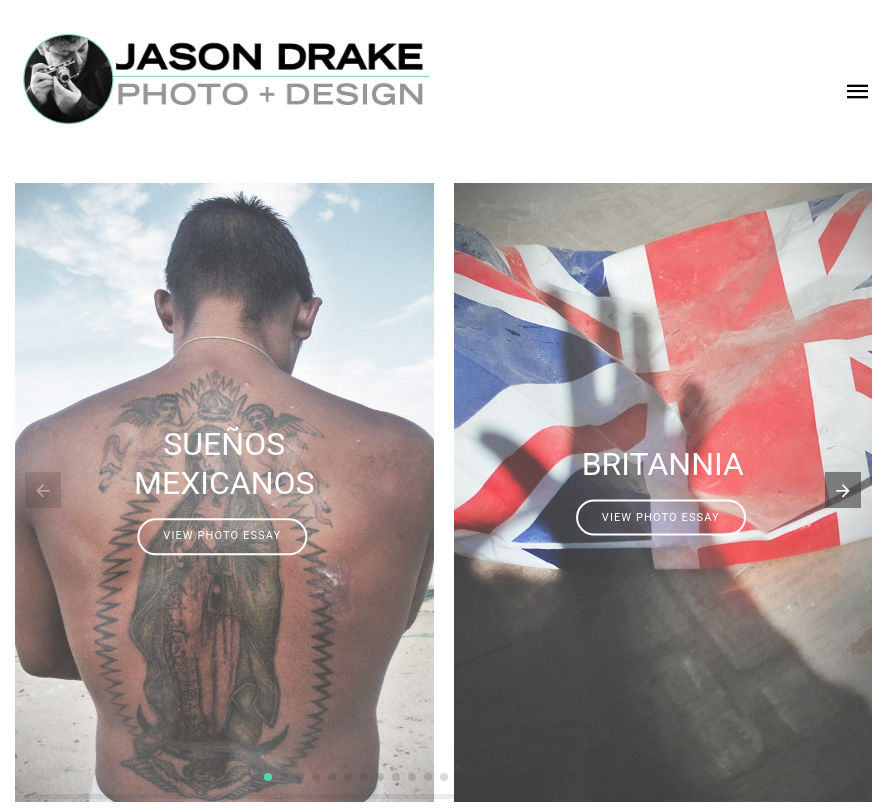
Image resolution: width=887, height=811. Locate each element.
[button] (268, 777)
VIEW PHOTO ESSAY (222, 536)
